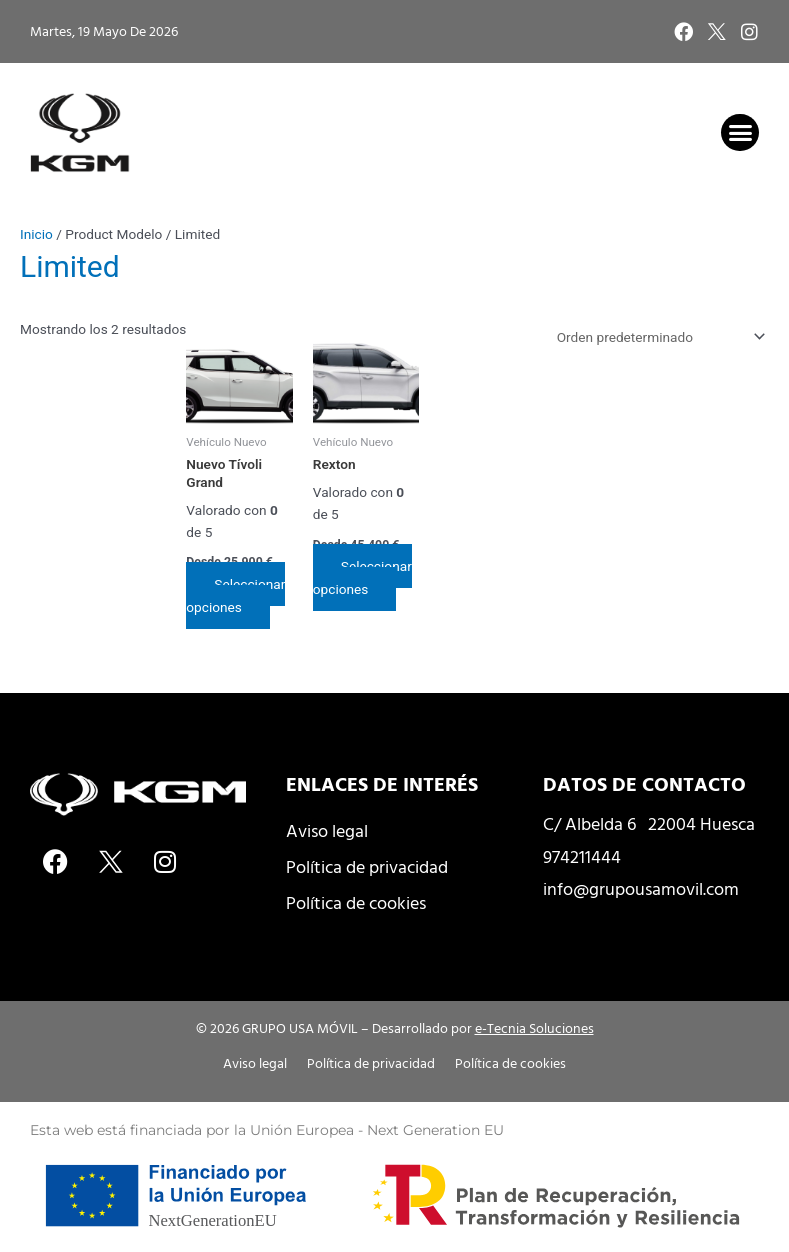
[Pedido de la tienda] (657, 337)
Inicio (36, 234)
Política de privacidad (367, 866)
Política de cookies (356, 902)
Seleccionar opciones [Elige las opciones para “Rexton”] (362, 577)
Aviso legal (327, 830)
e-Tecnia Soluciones (534, 1028)
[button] (740, 133)
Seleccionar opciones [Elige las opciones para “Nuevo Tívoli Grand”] (235, 595)
